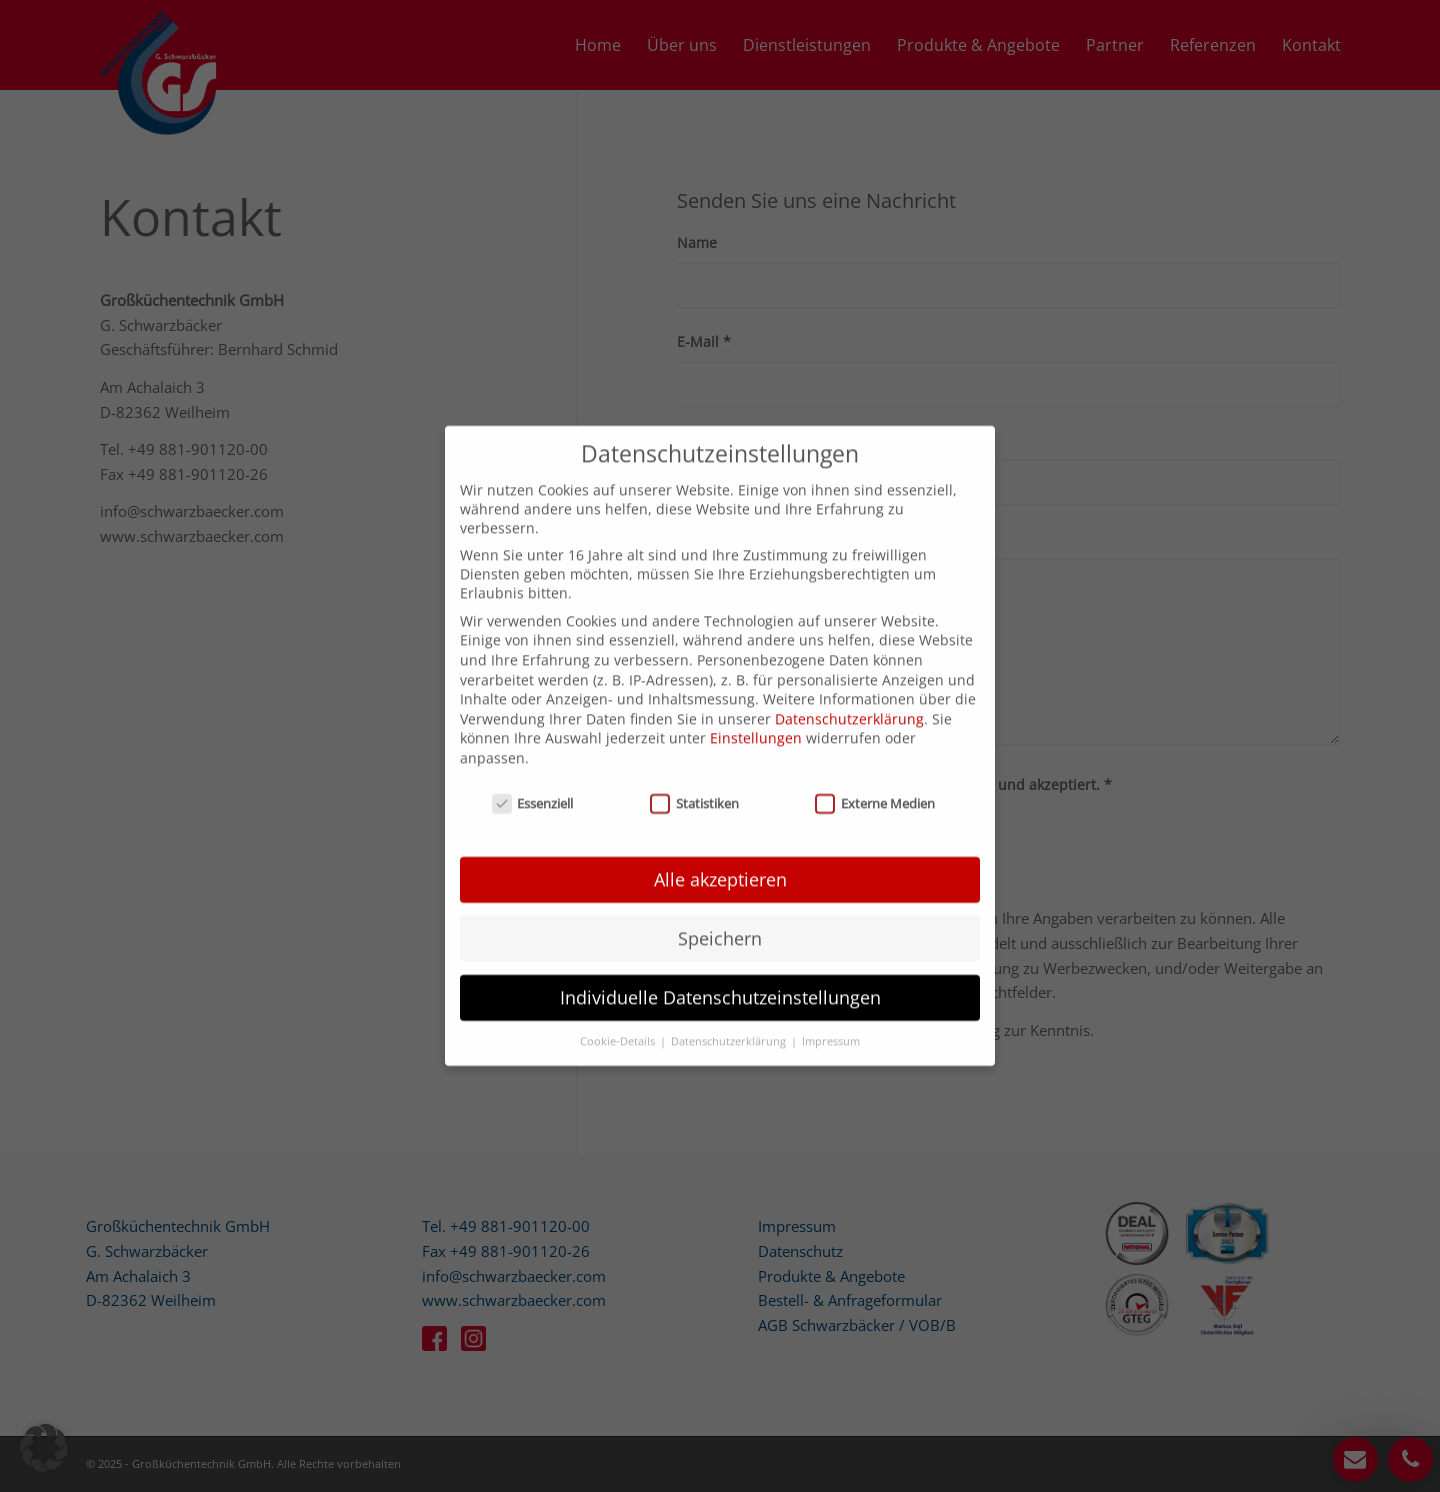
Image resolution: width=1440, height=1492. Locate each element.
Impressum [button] (831, 1019)
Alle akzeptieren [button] (720, 858)
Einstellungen (756, 716)
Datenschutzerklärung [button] (730, 1019)
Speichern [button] (720, 916)
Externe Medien (875, 781)
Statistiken (694, 781)
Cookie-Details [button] (619, 1019)
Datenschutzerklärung (849, 696)
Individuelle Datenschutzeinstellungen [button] (720, 975)
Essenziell (533, 781)
